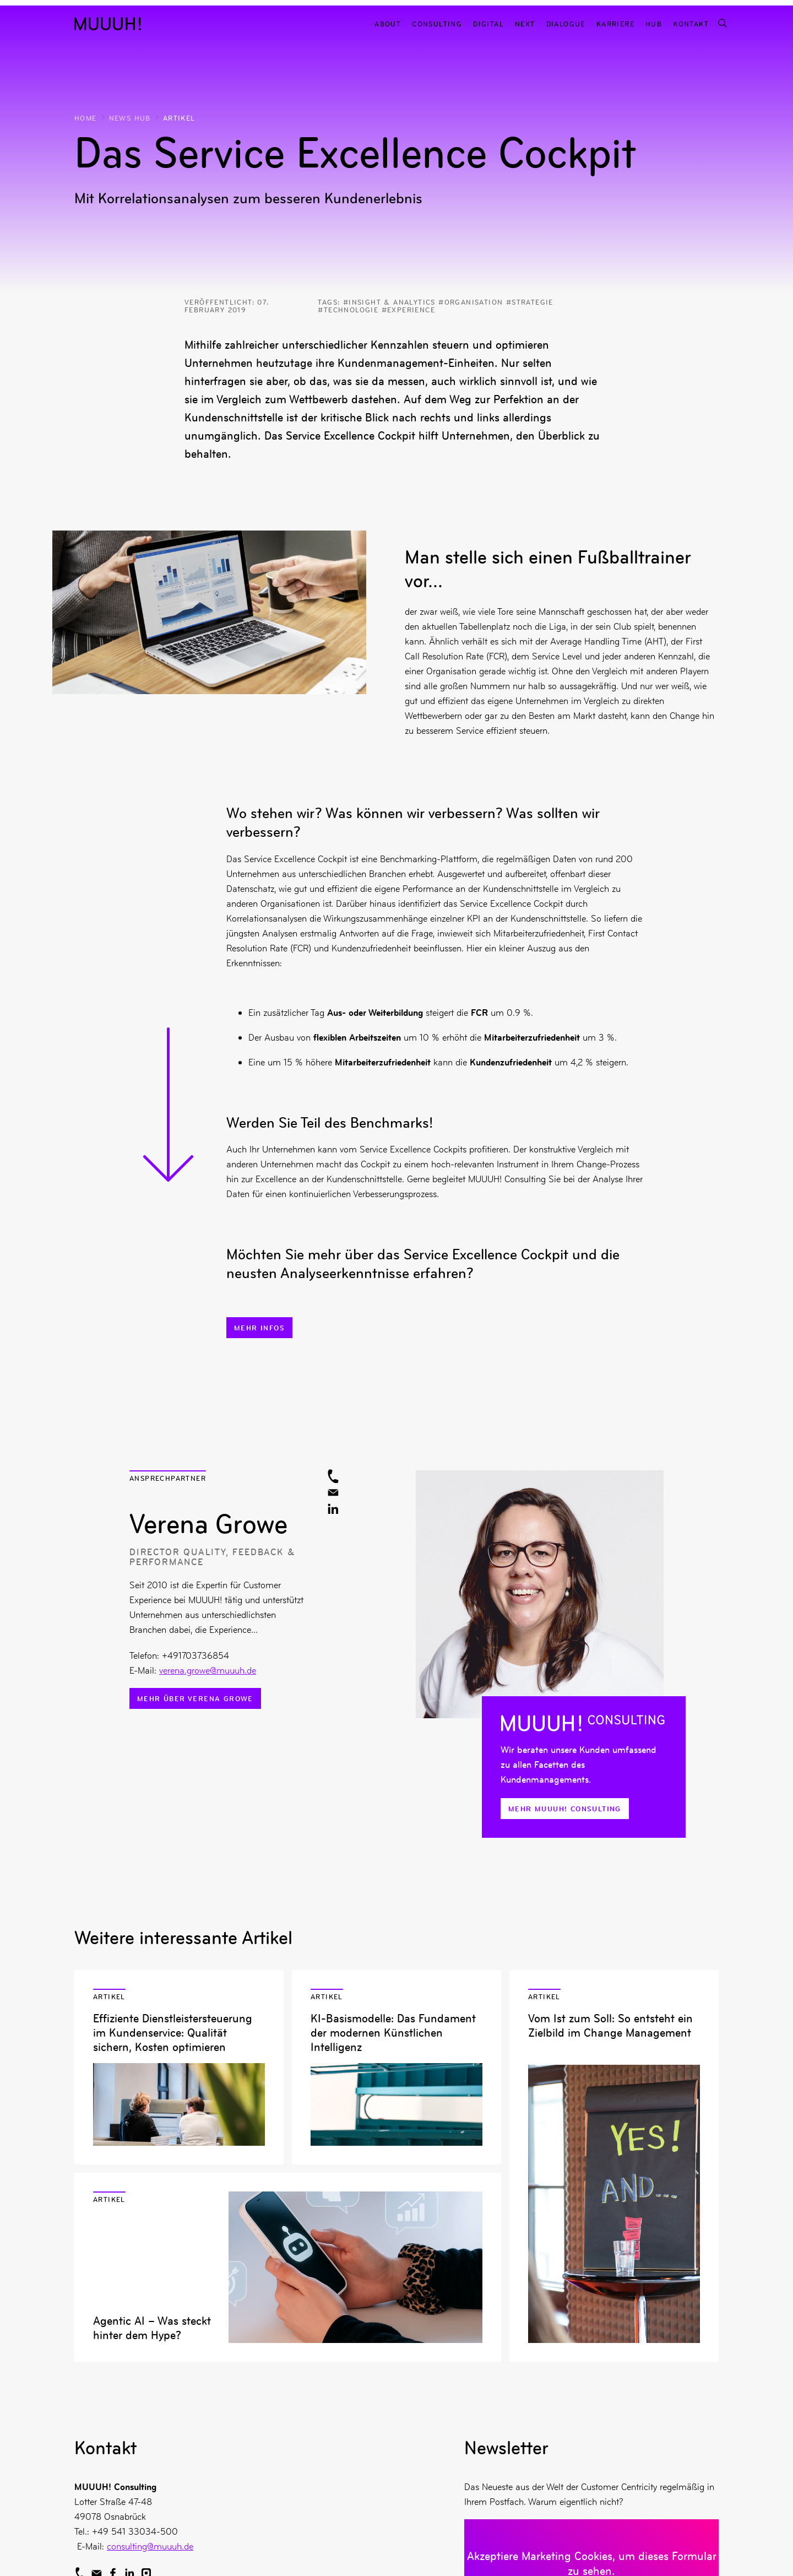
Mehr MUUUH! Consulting (564, 1809)
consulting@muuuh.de (150, 2546)
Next (525, 23)
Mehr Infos (259, 1328)
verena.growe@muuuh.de (207, 1670)
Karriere (615, 23)
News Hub (130, 117)
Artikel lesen (179, 2067)
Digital (488, 23)
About (387, 23)
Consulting (437, 23)
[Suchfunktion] (722, 23)
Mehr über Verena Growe (195, 1698)
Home (85, 117)
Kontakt (691, 23)
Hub (653, 23)
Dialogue (565, 23)
